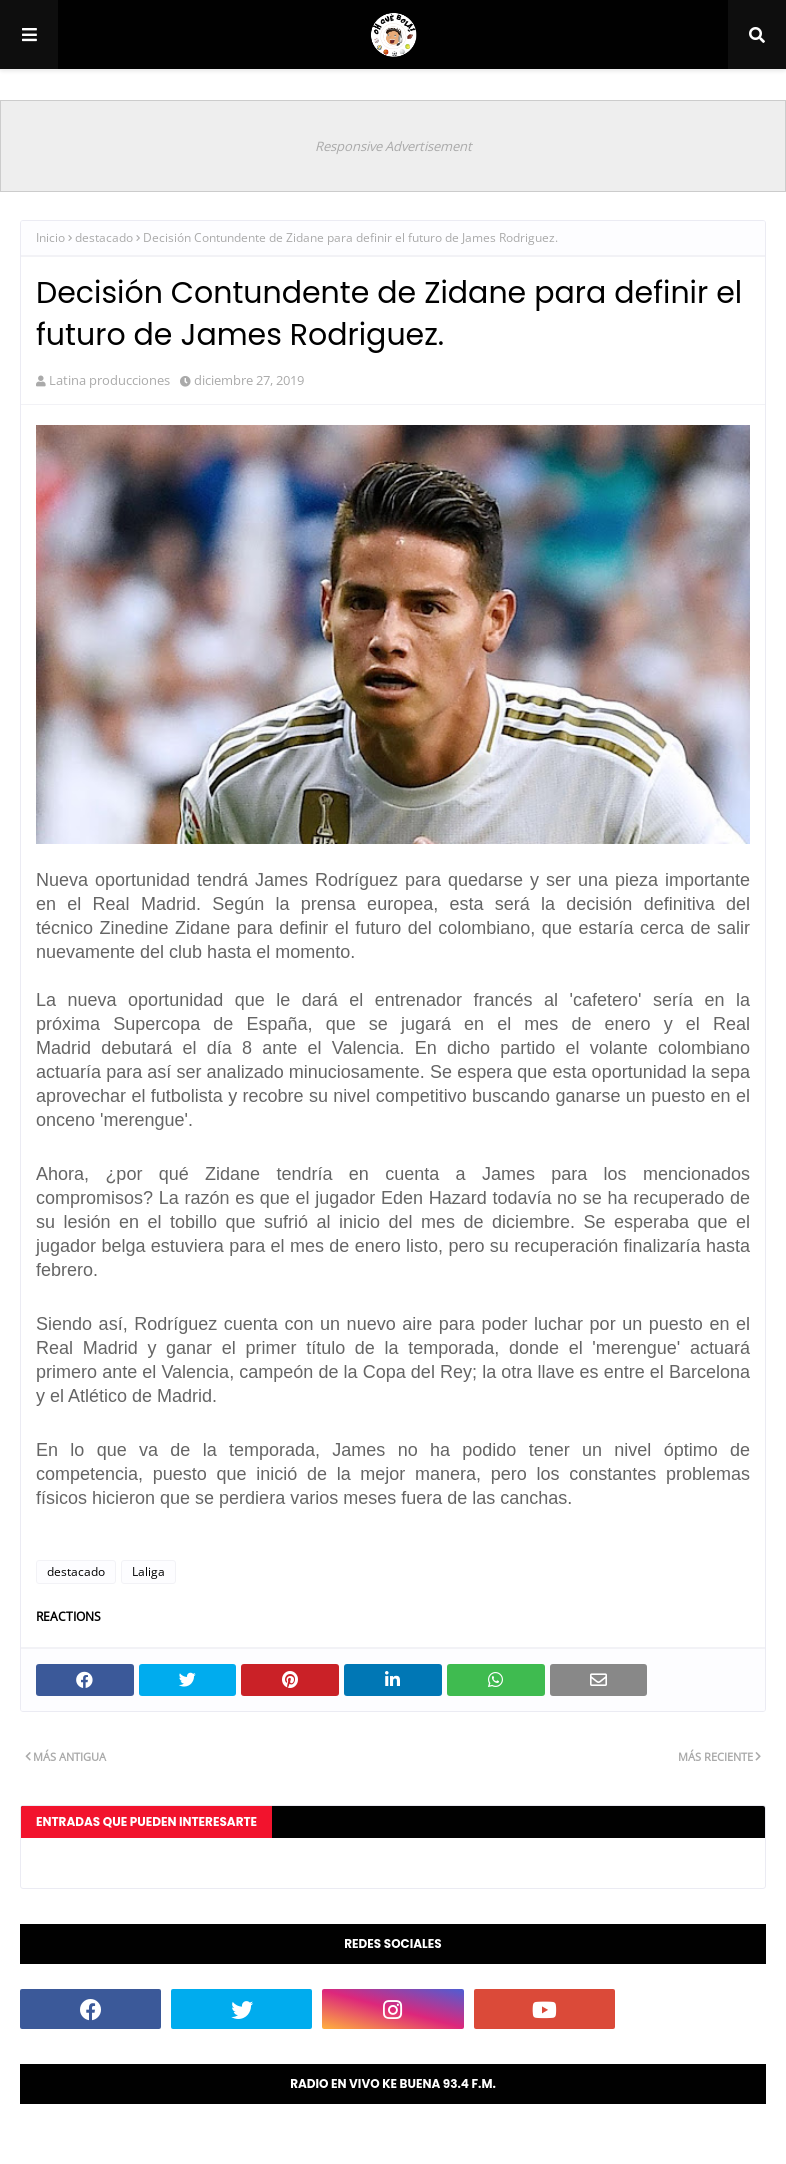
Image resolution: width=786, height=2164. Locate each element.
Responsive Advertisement (393, 146)
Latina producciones (109, 380)
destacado (104, 237)
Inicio (50, 237)
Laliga (148, 1571)
